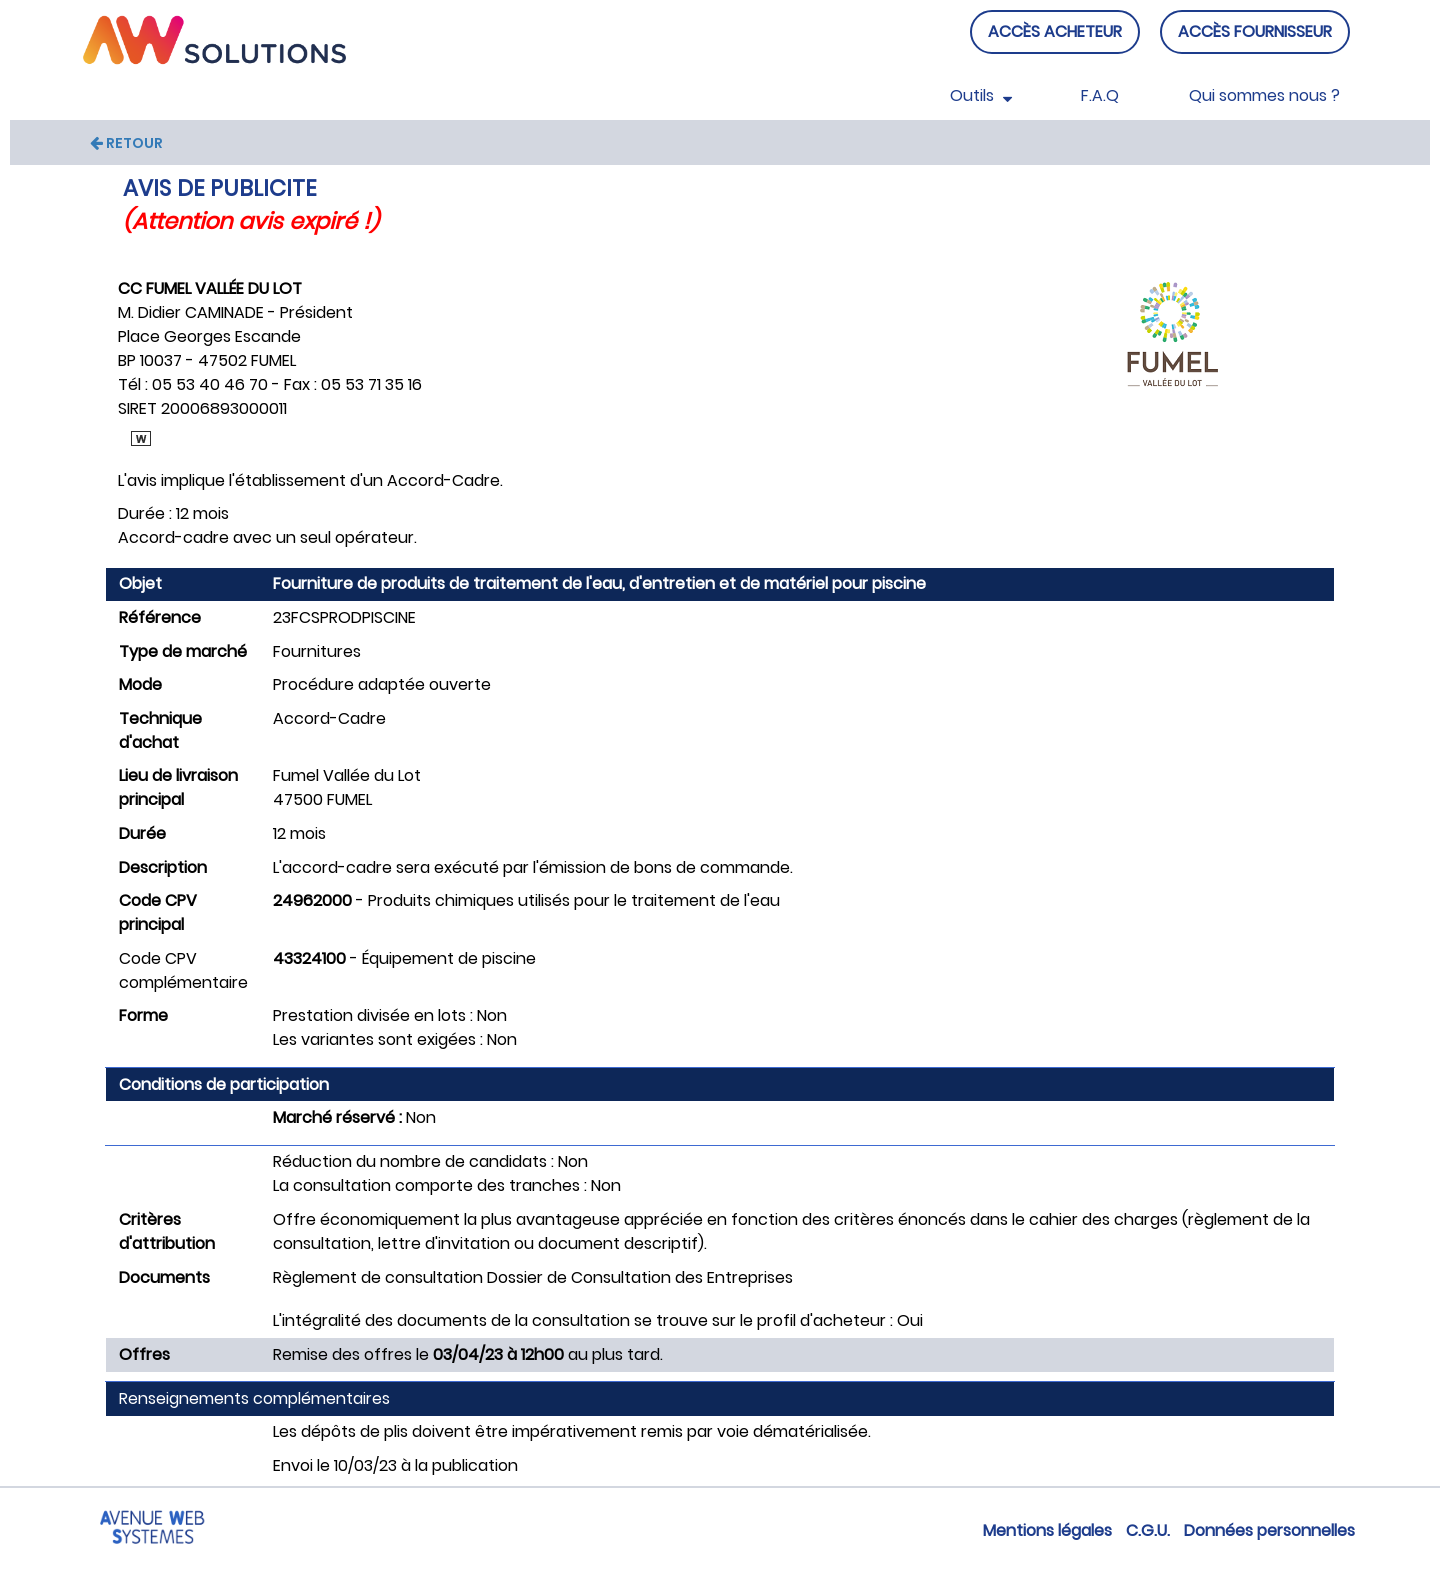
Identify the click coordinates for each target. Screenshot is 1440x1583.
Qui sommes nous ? (1264, 95)
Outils (981, 95)
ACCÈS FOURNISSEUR (1255, 31)
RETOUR (126, 143)
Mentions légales (1047, 1530)
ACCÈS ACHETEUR (1055, 31)
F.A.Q (1100, 95)
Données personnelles (1269, 1530)
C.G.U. (1148, 1530)
